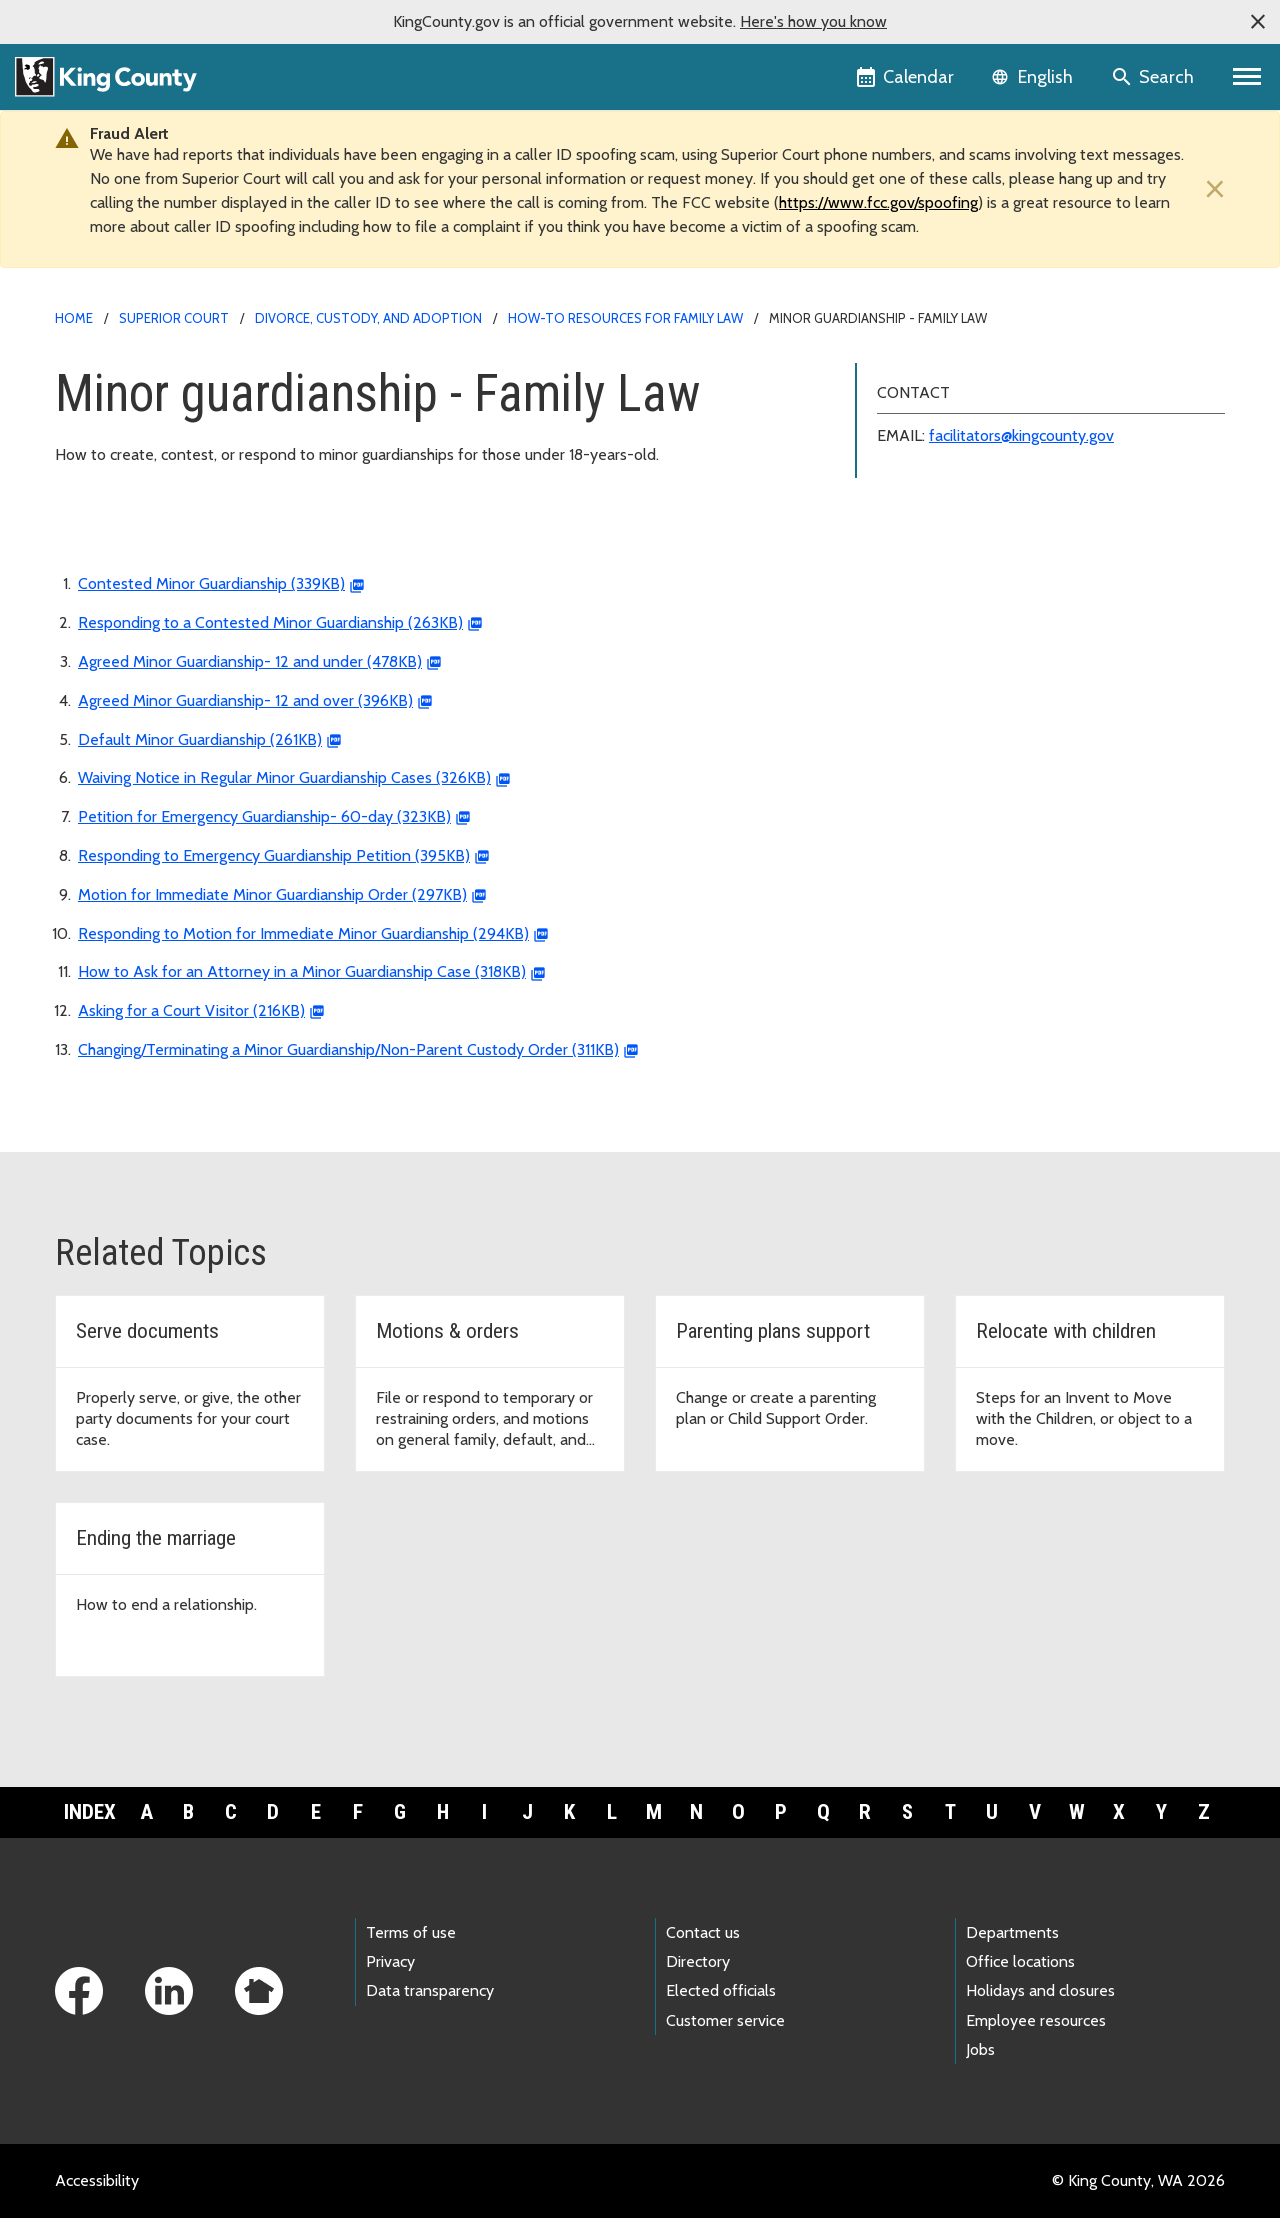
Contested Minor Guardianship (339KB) (211, 583)
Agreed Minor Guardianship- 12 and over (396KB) (245, 700)
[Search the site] (1154, 77)
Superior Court (174, 318)
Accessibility (97, 2180)
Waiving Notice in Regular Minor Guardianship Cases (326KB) (284, 777)
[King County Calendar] (906, 77)
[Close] (1210, 189)
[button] (1258, 22)
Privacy (390, 1961)
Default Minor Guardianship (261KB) (200, 739)
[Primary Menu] (1247, 77)
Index (90, 1812)
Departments (1012, 1932)
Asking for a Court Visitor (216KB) (191, 1010)
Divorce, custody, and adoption (368, 318)
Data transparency (430, 1990)
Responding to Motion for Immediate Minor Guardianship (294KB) (303, 933)
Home (74, 318)
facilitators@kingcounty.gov (1021, 435)
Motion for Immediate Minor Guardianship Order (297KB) (272, 894)
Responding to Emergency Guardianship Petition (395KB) (274, 855)
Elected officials (721, 1990)
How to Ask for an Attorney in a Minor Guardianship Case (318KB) (302, 971)
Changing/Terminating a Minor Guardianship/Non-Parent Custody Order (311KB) (348, 1049)
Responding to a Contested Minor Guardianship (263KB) (270, 622)
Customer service (725, 2020)
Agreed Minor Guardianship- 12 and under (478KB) (250, 661)
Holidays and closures (1040, 1990)
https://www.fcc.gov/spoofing (878, 202)
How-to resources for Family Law (625, 318)
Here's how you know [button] (813, 21)
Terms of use (411, 1932)
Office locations (1020, 1961)
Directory (698, 1961)
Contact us (703, 1932)
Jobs (980, 2049)
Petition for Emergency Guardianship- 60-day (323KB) (264, 816)
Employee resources (1036, 2020)
